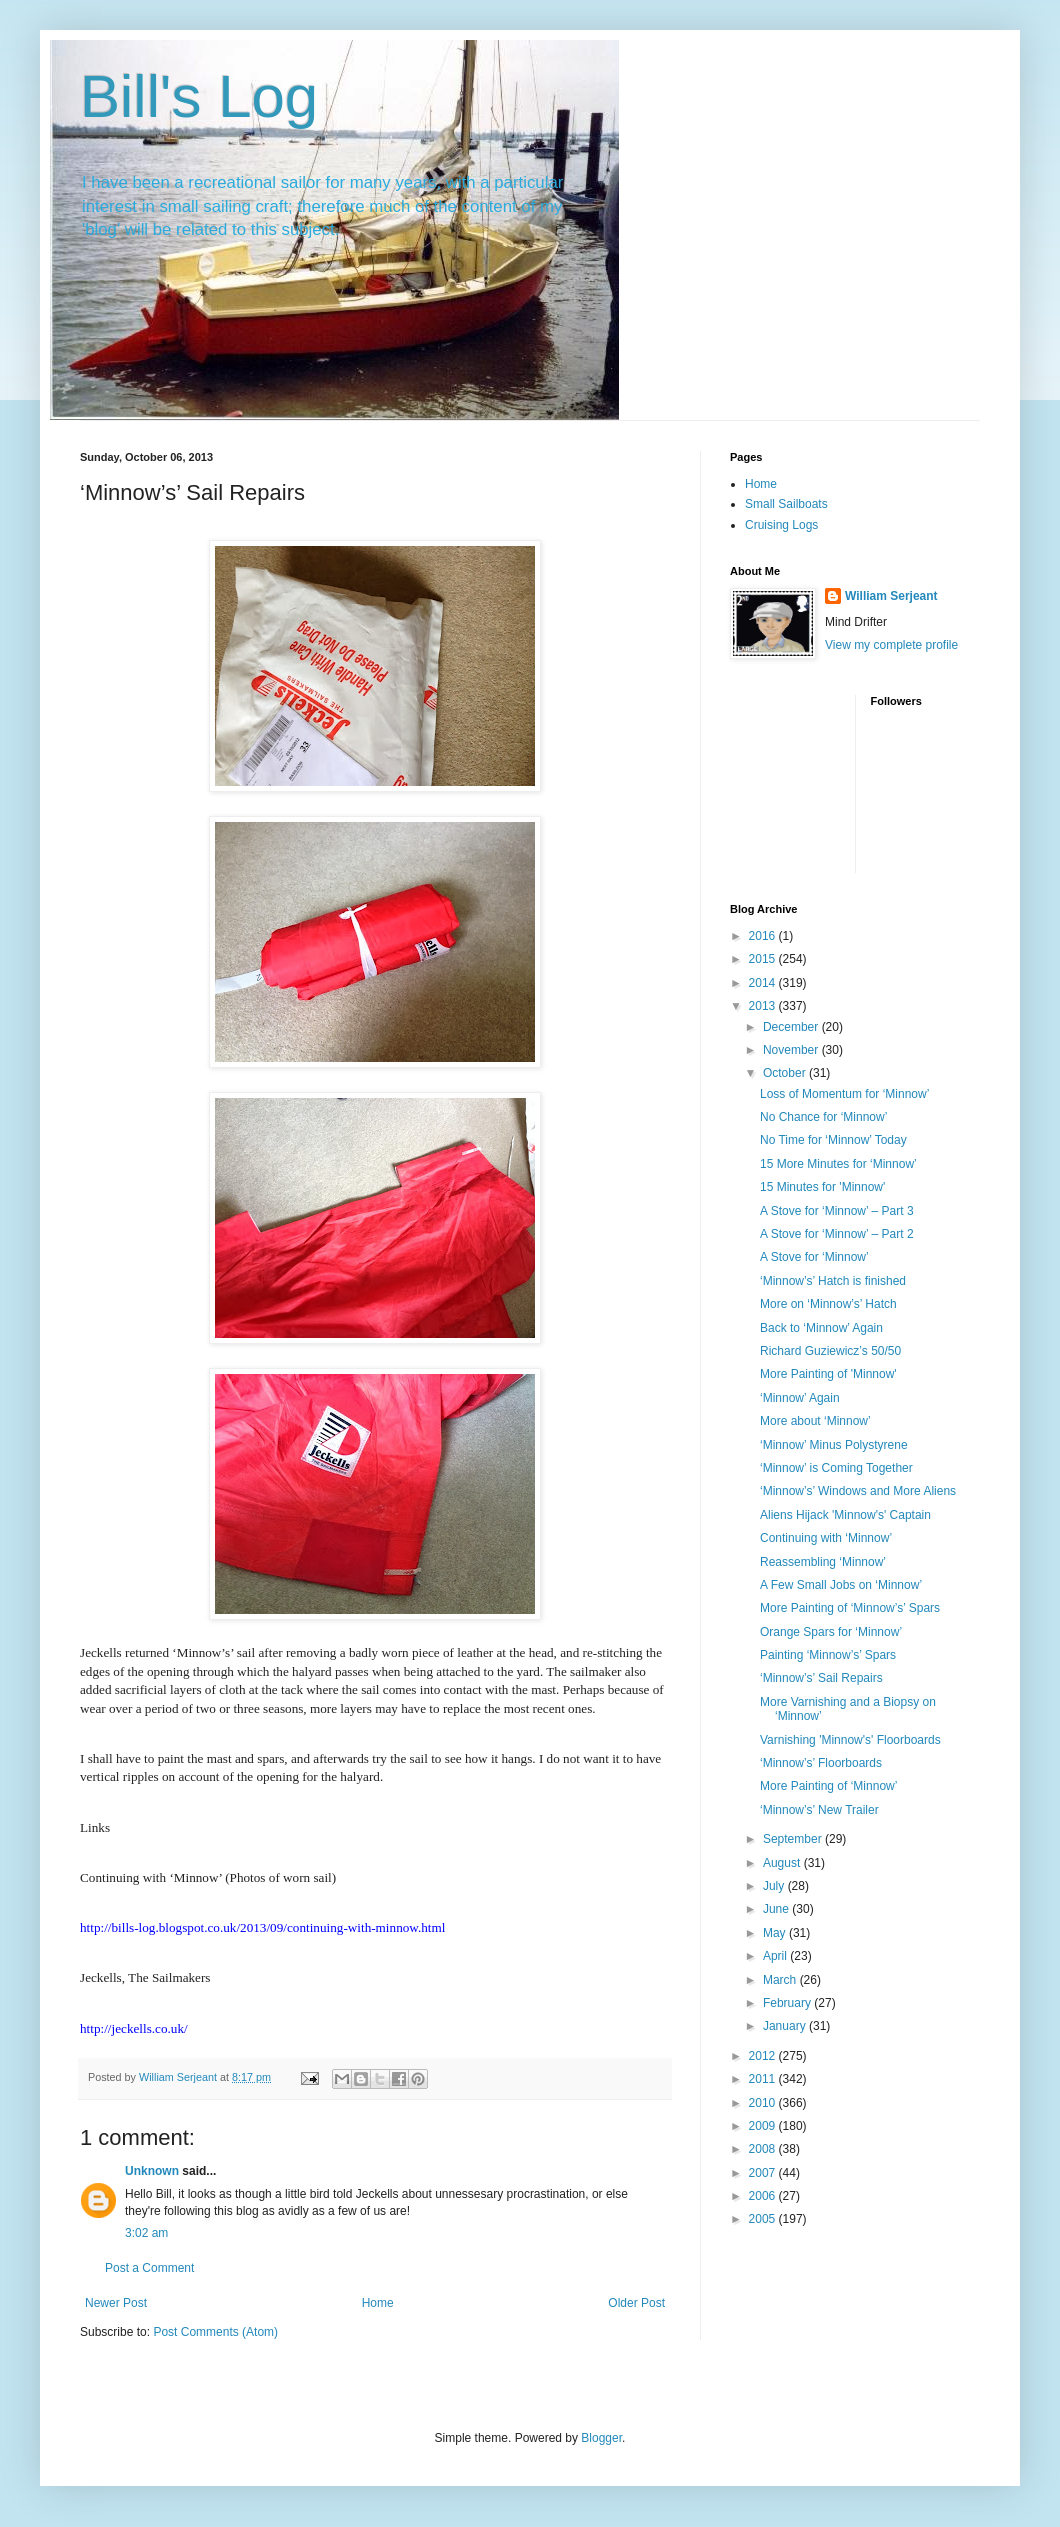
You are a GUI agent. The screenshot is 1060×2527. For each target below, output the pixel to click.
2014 (764, 983)
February (788, 2003)
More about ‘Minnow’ (815, 1421)
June (777, 1909)
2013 (764, 1006)
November (792, 1050)
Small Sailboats (786, 504)
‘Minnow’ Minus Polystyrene (834, 1445)
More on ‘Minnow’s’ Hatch (828, 1304)
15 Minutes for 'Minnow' (822, 1187)
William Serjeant (891, 596)
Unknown (152, 2171)
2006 (764, 2196)
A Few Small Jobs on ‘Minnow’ (841, 1585)
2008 (764, 2149)
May (776, 1933)
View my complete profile (891, 645)
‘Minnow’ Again (800, 1398)
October (786, 1073)
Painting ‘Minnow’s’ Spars (828, 1655)
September (794, 1839)
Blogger (601, 2438)
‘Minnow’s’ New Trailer (819, 1810)
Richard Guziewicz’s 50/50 (830, 1351)
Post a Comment (149, 2268)
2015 (764, 959)
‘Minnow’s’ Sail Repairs (821, 1678)
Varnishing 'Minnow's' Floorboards (850, 1740)
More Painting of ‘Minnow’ (828, 1786)
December (792, 1027)
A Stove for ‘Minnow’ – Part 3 (837, 1211)
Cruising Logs (781, 525)
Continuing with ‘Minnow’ (826, 1538)
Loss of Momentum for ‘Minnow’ (844, 1094)
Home (378, 2303)
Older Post (636, 2303)
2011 (764, 2079)
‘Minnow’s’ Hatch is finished (833, 1281)
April (776, 1956)
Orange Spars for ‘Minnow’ (831, 1632)
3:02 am (146, 2233)
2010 (764, 2103)
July (775, 1886)
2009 (764, 2126)
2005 (764, 2219)
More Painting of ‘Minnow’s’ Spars (850, 1608)
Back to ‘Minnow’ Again (821, 1328)
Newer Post (116, 2303)
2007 (764, 2173)
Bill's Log (199, 96)
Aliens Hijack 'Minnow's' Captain (845, 1515)
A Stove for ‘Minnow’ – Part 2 (837, 1234)
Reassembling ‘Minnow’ (823, 1562)
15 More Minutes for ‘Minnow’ (838, 1164)
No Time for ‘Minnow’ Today (833, 1140)
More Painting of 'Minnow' (828, 1374)
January (786, 2026)
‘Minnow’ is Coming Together (836, 1468)
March (781, 1980)
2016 (764, 936)
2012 (764, 2056)
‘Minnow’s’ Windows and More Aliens (858, 1491)
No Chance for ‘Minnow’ (823, 1117)
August (783, 1863)
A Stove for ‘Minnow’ (814, 1257)
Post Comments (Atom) (215, 2332)
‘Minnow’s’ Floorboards (821, 1763)
